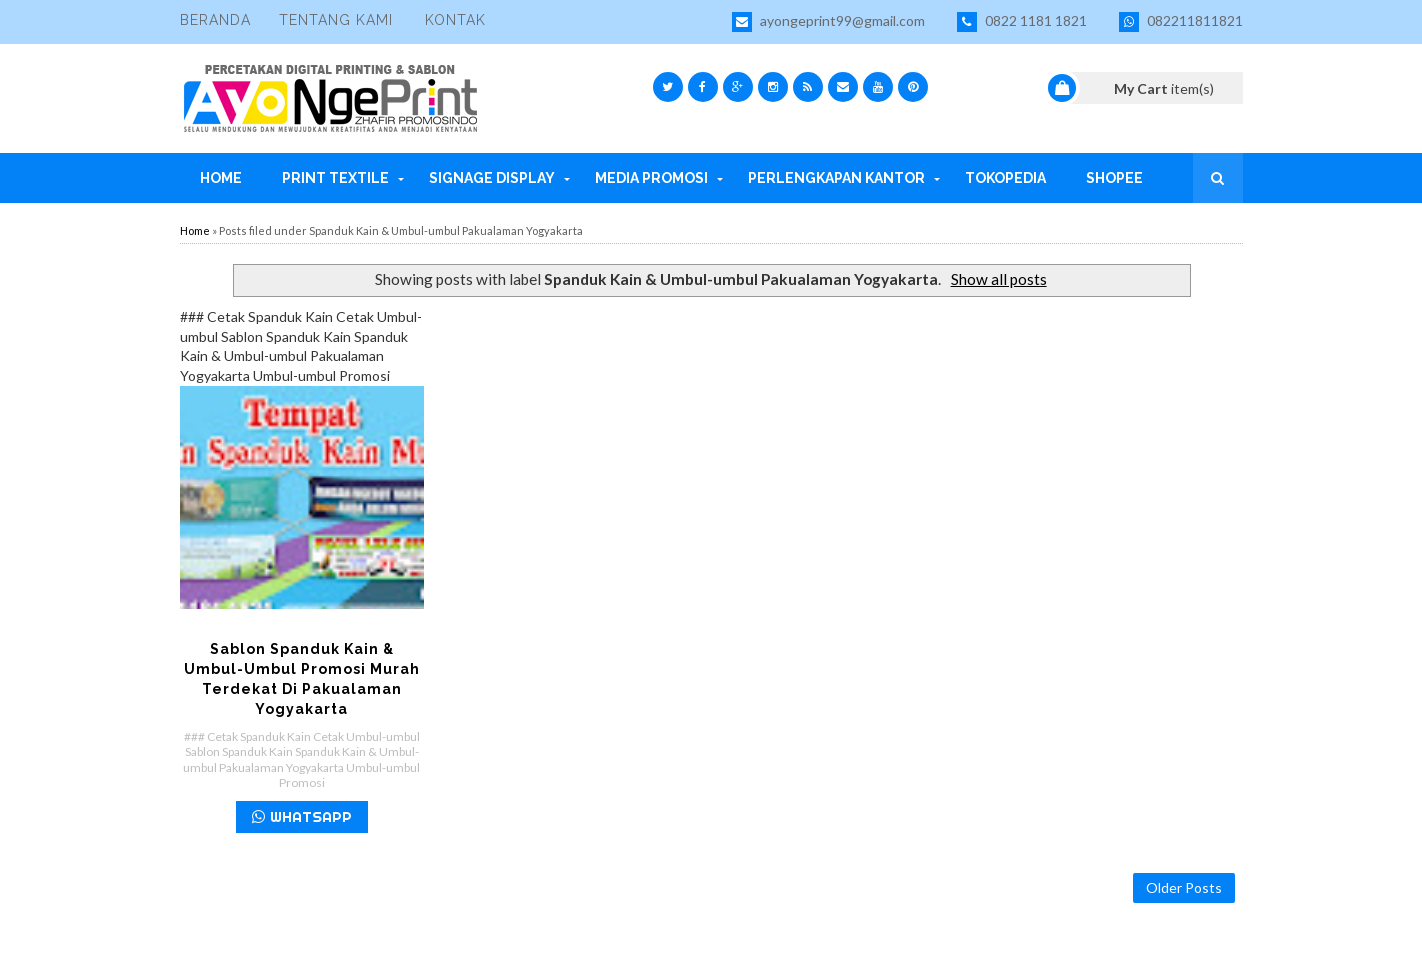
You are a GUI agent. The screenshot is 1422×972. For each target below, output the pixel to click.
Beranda (215, 20)
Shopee (1114, 178)
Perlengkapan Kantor (836, 178)
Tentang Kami (336, 20)
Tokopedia (1005, 178)
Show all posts (999, 279)
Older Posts (1184, 887)
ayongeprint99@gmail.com (828, 22)
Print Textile (335, 178)
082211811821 (1181, 22)
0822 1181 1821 (1022, 22)
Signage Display (492, 178)
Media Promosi (651, 178)
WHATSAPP (302, 816)
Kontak (455, 20)
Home (221, 178)
